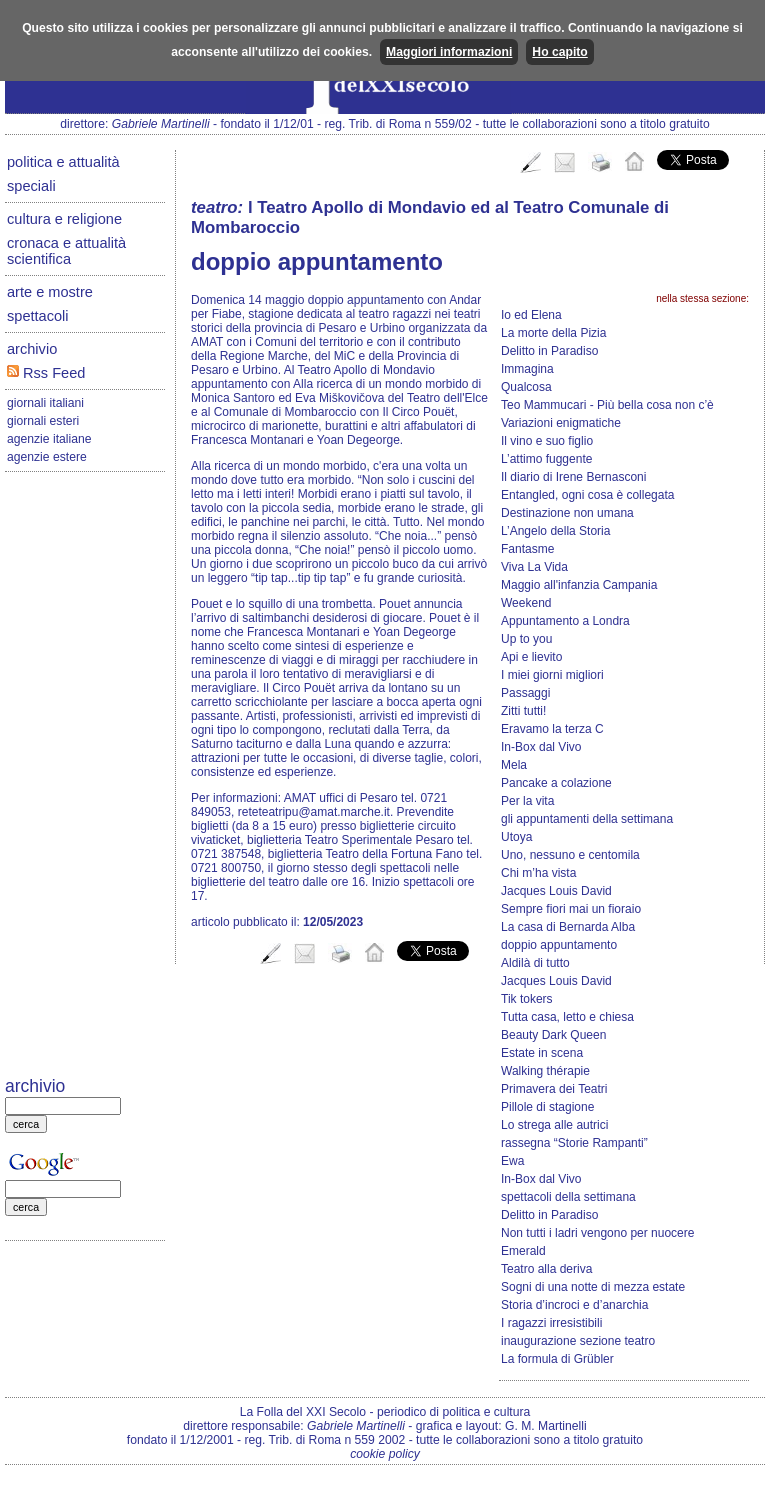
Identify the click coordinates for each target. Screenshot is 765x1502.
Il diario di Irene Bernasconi (573, 477)
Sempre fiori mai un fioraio (571, 909)
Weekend (526, 603)
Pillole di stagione (547, 1107)
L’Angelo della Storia (555, 531)
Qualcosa (526, 387)
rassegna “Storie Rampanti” (574, 1143)
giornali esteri (43, 421)
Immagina (527, 369)
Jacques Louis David (556, 891)
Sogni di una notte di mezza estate (593, 1287)
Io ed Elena (531, 315)
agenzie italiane (49, 439)
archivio (32, 349)
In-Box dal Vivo (541, 747)
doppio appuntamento (559, 945)
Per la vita (527, 801)
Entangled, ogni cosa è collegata (587, 495)
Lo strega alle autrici (554, 1125)
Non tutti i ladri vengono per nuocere (597, 1233)
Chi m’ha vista (538, 873)
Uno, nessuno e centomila (570, 855)
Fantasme (527, 549)
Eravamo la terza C (552, 729)
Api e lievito (531, 657)
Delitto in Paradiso (549, 351)
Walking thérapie (545, 1071)
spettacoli (38, 316)
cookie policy (385, 1454)
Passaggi (525, 693)
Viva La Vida (534, 567)
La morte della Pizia (553, 333)
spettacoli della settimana (568, 1197)
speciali (31, 186)
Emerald (523, 1251)
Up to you (526, 639)
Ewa (512, 1161)
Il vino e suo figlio (547, 441)
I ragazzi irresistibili (551, 1323)
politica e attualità (63, 162)
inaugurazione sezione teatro (578, 1341)
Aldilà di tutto (535, 963)
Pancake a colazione (556, 783)
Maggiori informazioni (449, 52)
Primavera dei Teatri (554, 1089)
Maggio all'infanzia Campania (579, 585)
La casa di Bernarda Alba (568, 927)
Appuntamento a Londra (565, 621)
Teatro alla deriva (546, 1269)
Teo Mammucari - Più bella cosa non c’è (607, 405)
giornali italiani (45, 403)
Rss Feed (46, 373)
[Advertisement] (85, 776)
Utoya (516, 837)
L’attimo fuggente (546, 459)
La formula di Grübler (557, 1359)
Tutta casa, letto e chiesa (567, 1017)
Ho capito (559, 52)
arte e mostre (50, 292)
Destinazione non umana (567, 513)
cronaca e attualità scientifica (66, 251)
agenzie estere (47, 457)
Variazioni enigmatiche (561, 423)
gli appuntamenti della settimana (587, 819)
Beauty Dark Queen (553, 1035)
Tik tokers (527, 999)
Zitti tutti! (523, 711)
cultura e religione (64, 219)
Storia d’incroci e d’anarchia (574, 1305)
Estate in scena (542, 1053)
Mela (514, 765)
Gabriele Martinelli (161, 124)
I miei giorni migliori (552, 675)
